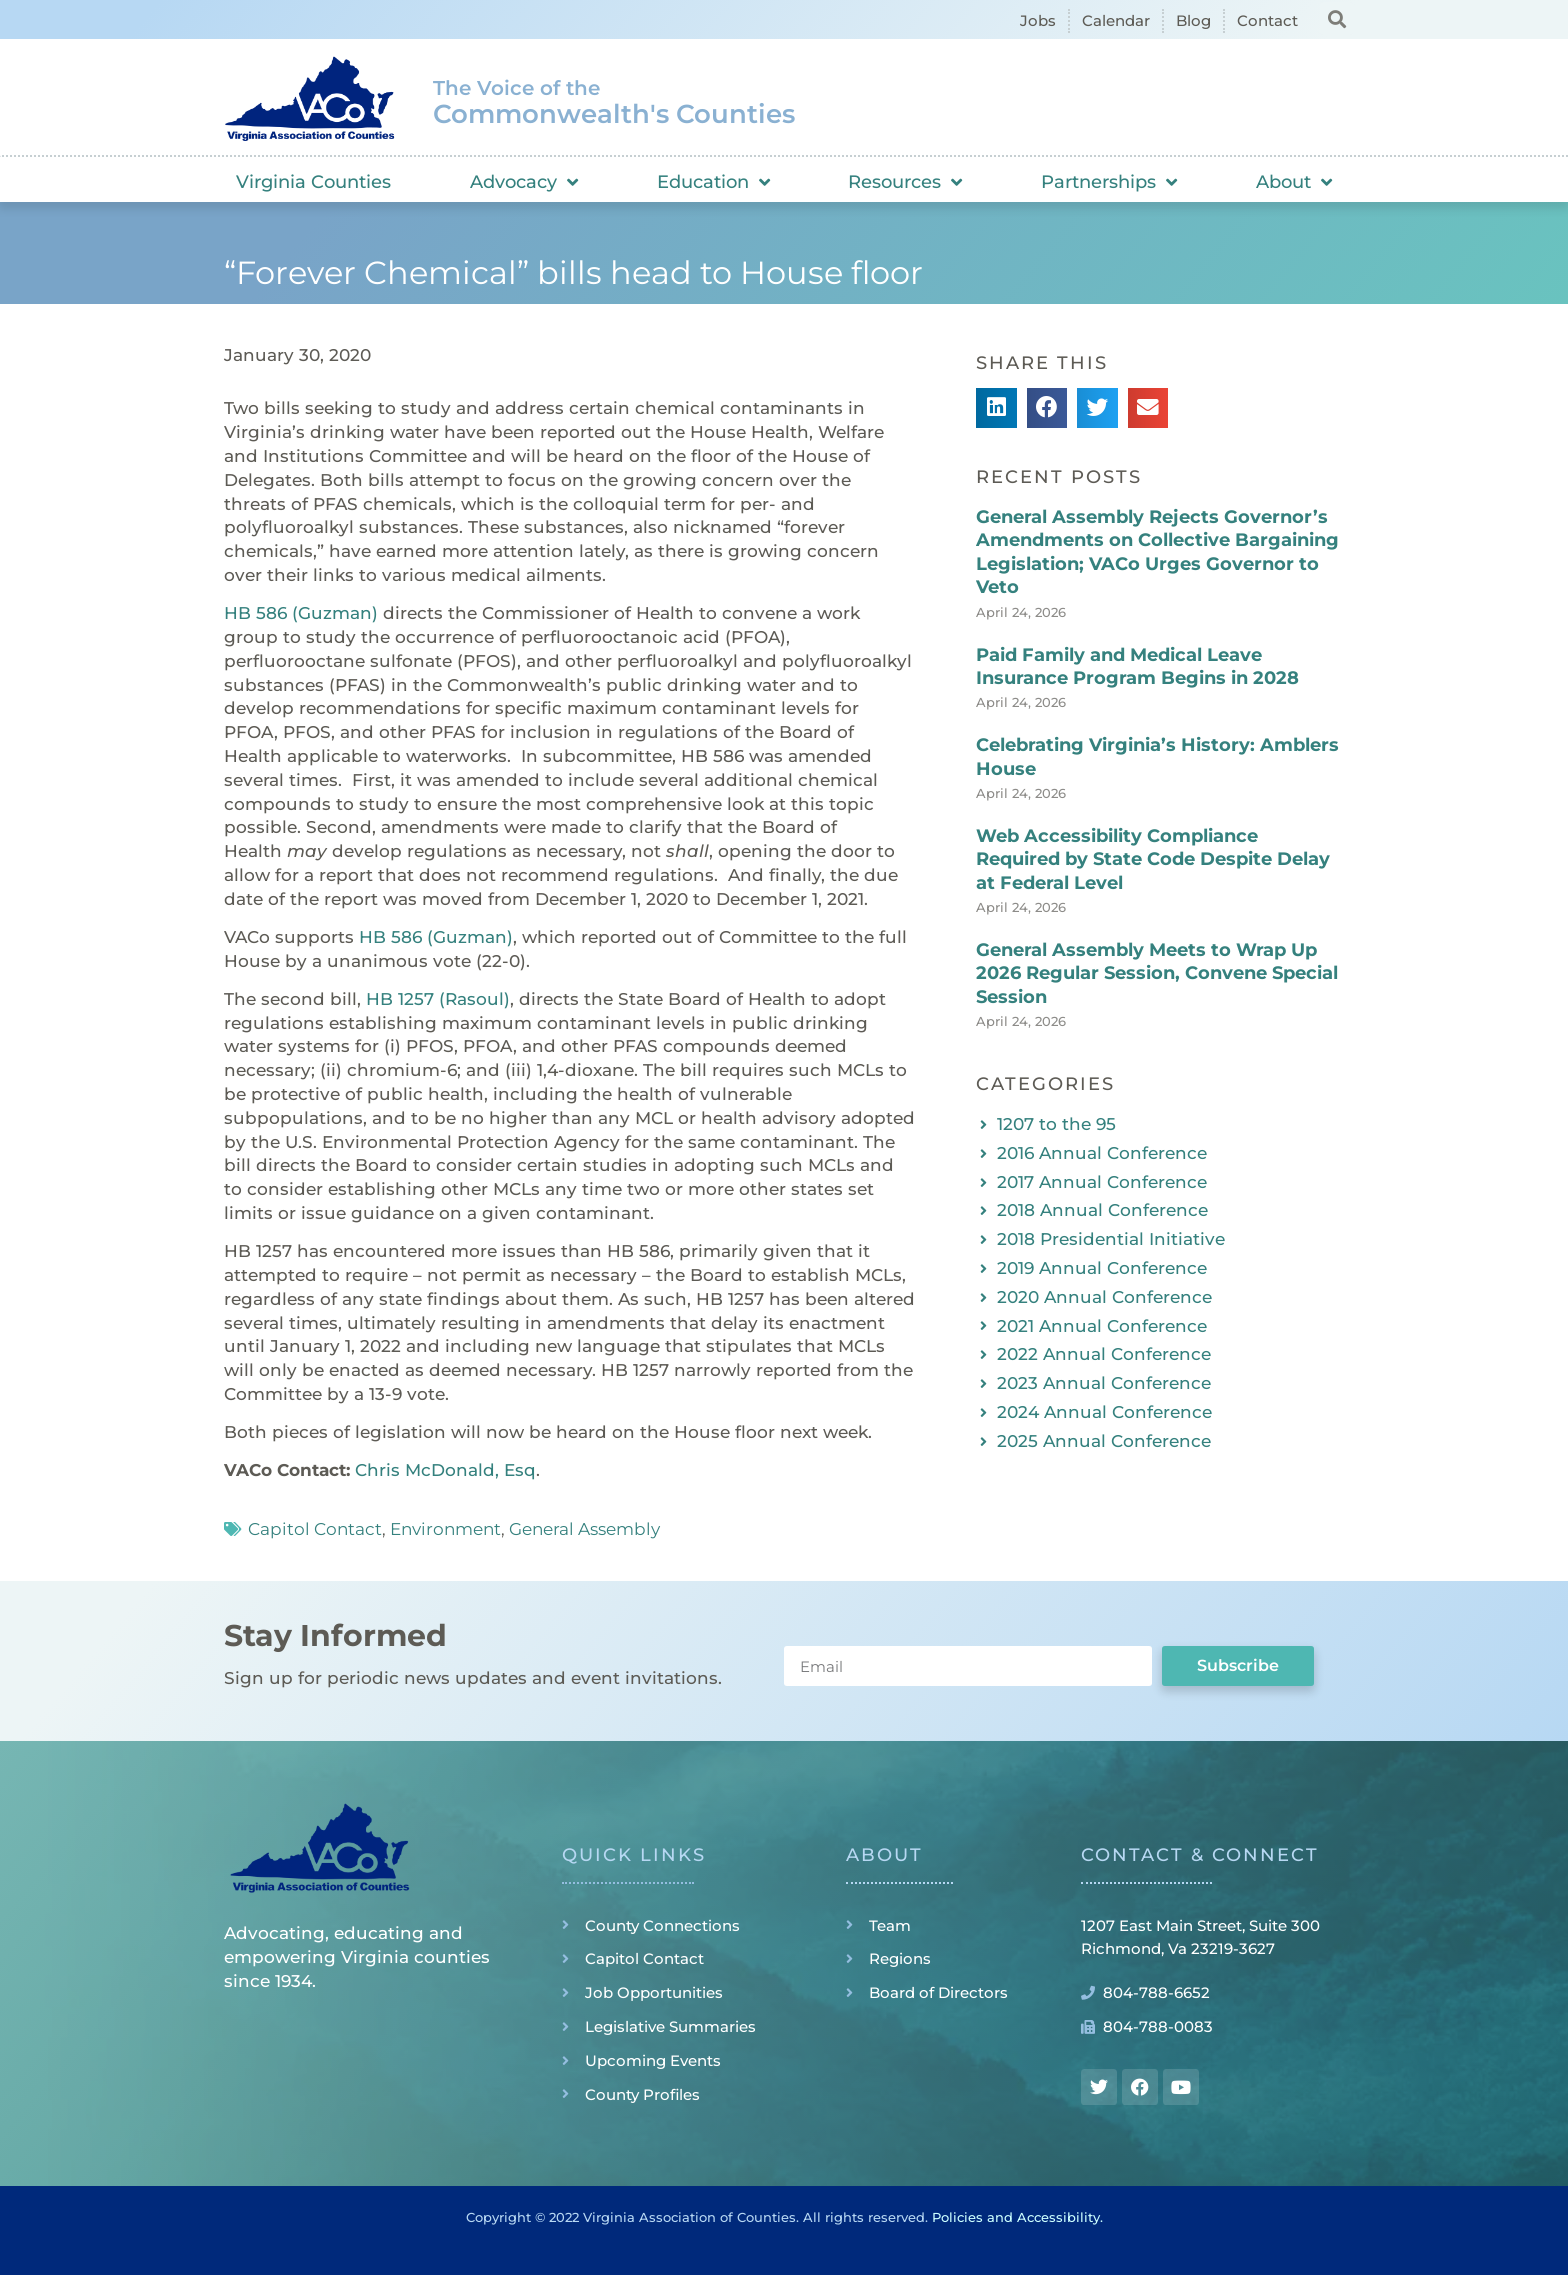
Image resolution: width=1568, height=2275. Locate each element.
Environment (445, 1529)
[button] (1336, 18)
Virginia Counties (313, 182)
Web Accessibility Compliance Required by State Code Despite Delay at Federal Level (1153, 859)
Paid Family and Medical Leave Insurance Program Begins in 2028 (1137, 666)
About (1294, 182)
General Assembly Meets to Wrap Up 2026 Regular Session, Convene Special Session (1157, 973)
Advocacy (524, 182)
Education (713, 182)
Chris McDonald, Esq (445, 1470)
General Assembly (584, 1529)
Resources (905, 182)
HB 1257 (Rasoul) (438, 999)
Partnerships (1109, 182)
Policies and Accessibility (1016, 2217)
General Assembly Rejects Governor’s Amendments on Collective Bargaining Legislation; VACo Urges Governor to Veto (1157, 552)
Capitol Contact (315, 1529)
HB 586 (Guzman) (301, 613)
